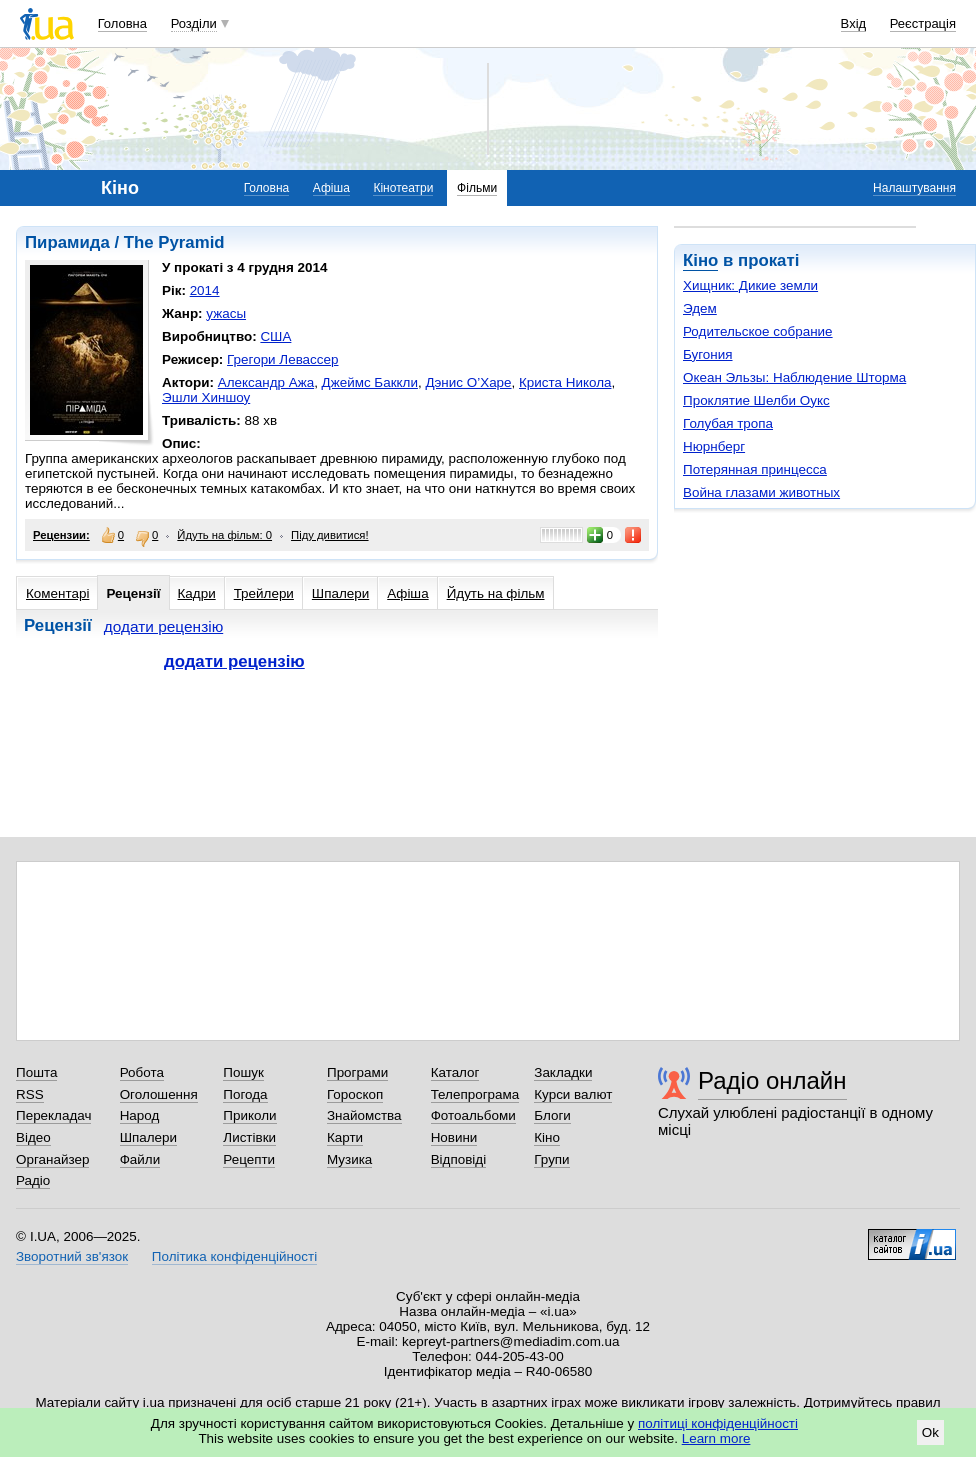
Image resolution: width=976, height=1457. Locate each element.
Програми (357, 1072)
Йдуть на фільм (496, 593)
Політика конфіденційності (234, 1256)
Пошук (243, 1072)
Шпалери (340, 593)
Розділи (194, 23)
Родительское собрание (758, 331)
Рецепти (249, 1159)
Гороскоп (355, 1094)
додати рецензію (164, 626)
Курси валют (573, 1094)
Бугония (708, 354)
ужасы (226, 313)
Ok (930, 1432)
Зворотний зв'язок (72, 1256)
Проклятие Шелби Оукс (756, 400)
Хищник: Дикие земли (750, 285)
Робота (142, 1072)
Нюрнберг (714, 446)
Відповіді (459, 1159)
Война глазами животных (761, 492)
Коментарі (57, 593)
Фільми (477, 188)
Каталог (455, 1072)
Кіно (700, 260)
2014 (205, 290)
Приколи (249, 1115)
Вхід (854, 23)
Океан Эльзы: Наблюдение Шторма (794, 377)
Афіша (331, 188)
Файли (140, 1159)
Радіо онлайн (772, 1080)
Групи (551, 1159)
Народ (140, 1115)
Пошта (36, 1072)
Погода (245, 1094)
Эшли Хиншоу (206, 397)
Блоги (552, 1115)
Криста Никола (565, 382)
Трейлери (264, 593)
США (275, 336)
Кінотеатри (403, 188)
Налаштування (914, 188)
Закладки (563, 1072)
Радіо (33, 1180)
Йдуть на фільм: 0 (224, 535)
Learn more (716, 1438)
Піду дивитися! (330, 535)
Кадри (197, 593)
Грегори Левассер (282, 359)
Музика (349, 1159)
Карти (345, 1137)
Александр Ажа (266, 382)
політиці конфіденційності (718, 1423)
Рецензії (133, 593)
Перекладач (53, 1115)
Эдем (700, 308)
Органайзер (52, 1159)
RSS (30, 1094)
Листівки (249, 1137)
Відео (33, 1137)
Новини (454, 1137)
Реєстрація (923, 23)
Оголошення (159, 1094)
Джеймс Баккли (370, 382)
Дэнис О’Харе (468, 382)
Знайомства (364, 1115)
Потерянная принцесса (755, 469)
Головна (122, 23)
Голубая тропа (728, 423)
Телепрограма (475, 1094)
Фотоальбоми (473, 1115)
